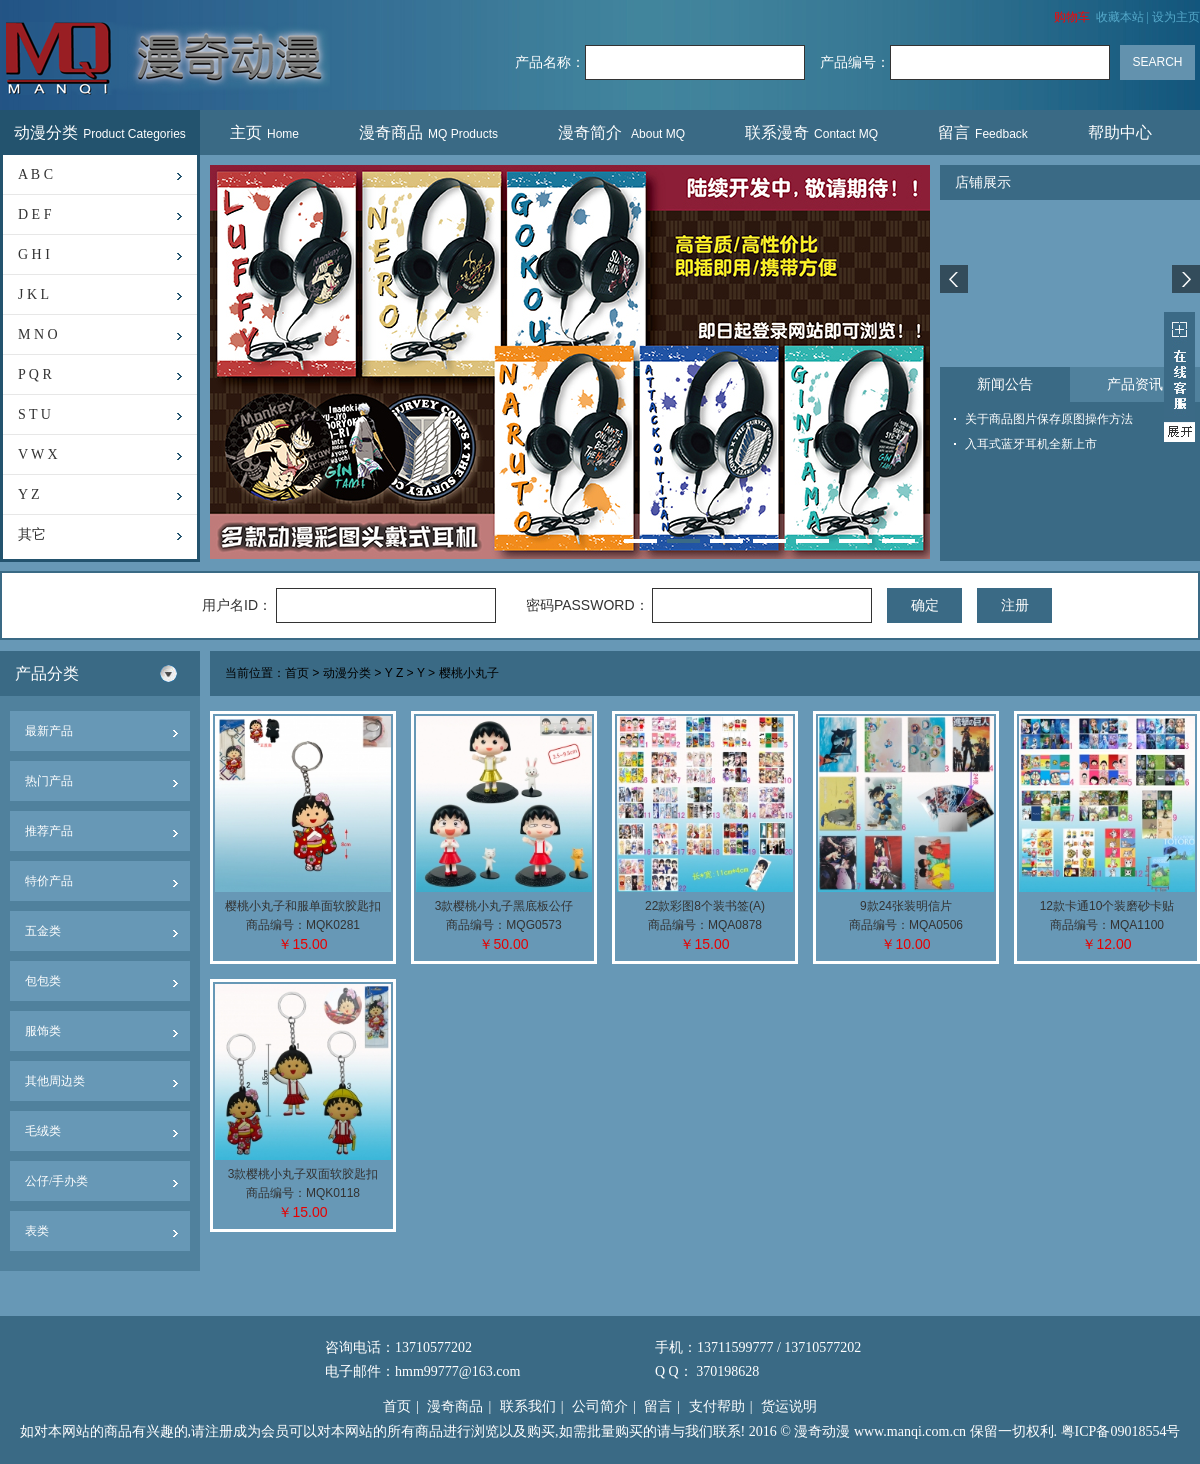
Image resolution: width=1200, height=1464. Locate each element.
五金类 (43, 931)
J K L (33, 294)
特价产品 (49, 881)
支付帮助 (717, 1406)
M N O (38, 334)
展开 (1179, 377)
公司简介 (600, 1406)
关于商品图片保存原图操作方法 (1049, 419)
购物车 (1072, 17)
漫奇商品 (428, 132)
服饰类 (43, 1031)
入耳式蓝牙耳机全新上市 (1031, 444)
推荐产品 (49, 831)
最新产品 (49, 731)
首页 (297, 674)
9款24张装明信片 (906, 906)
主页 (264, 132)
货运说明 (789, 1406)
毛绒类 (43, 1131)
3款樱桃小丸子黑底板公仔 (504, 906)
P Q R (35, 374)
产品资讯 (1135, 384)
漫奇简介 (621, 132)
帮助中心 (1122, 132)
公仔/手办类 (56, 1181)
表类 (37, 1231)
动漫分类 (100, 132)
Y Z (29, 494)
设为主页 (1176, 17)
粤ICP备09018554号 (1121, 1431)
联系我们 (528, 1406)
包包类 (43, 981)
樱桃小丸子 (469, 674)
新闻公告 (1005, 384)
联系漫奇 (811, 132)
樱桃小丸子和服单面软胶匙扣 (303, 906)
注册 (1015, 605)
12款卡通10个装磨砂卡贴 (1107, 906)
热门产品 (49, 781)
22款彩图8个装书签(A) (705, 906)
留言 (983, 132)
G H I (34, 254)
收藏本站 (1120, 17)
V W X (38, 454)
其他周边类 (55, 1081)
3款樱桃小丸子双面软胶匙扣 (303, 1174)
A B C (35, 174)
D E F (34, 214)
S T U (34, 414)
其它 (32, 534)
